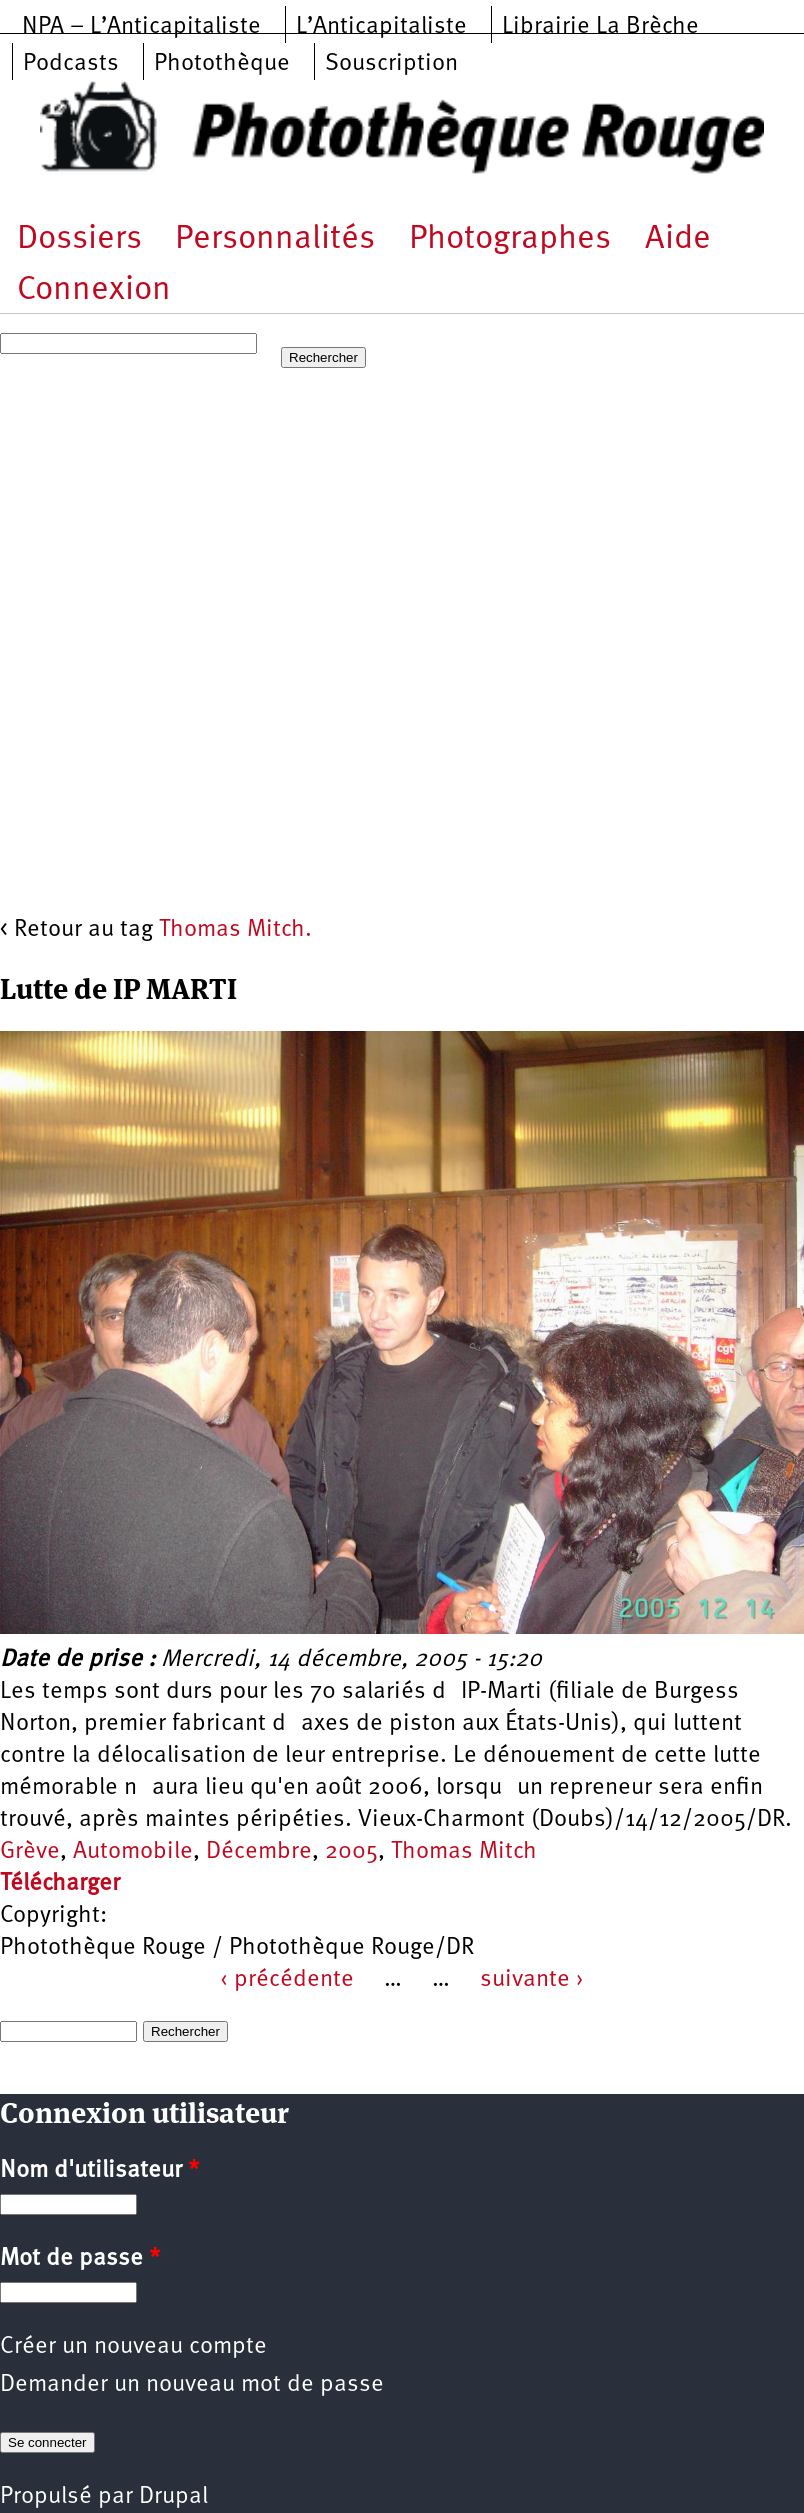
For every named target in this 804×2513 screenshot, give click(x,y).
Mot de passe (80, 2259)
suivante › (532, 1980)
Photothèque (222, 64)
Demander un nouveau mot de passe (192, 2385)
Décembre (259, 1852)
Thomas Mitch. (235, 930)
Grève (30, 1852)
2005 (351, 1852)
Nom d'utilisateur (99, 2171)
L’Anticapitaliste (381, 27)
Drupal (173, 2497)
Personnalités (275, 239)
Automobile (133, 1852)
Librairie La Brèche (600, 27)
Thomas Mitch (464, 1852)
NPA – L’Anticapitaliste (141, 27)
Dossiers (79, 239)
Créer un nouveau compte (133, 2347)
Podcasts (71, 64)
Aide (678, 239)
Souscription (391, 64)
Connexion (94, 290)
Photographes (510, 239)
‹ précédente (287, 1980)
